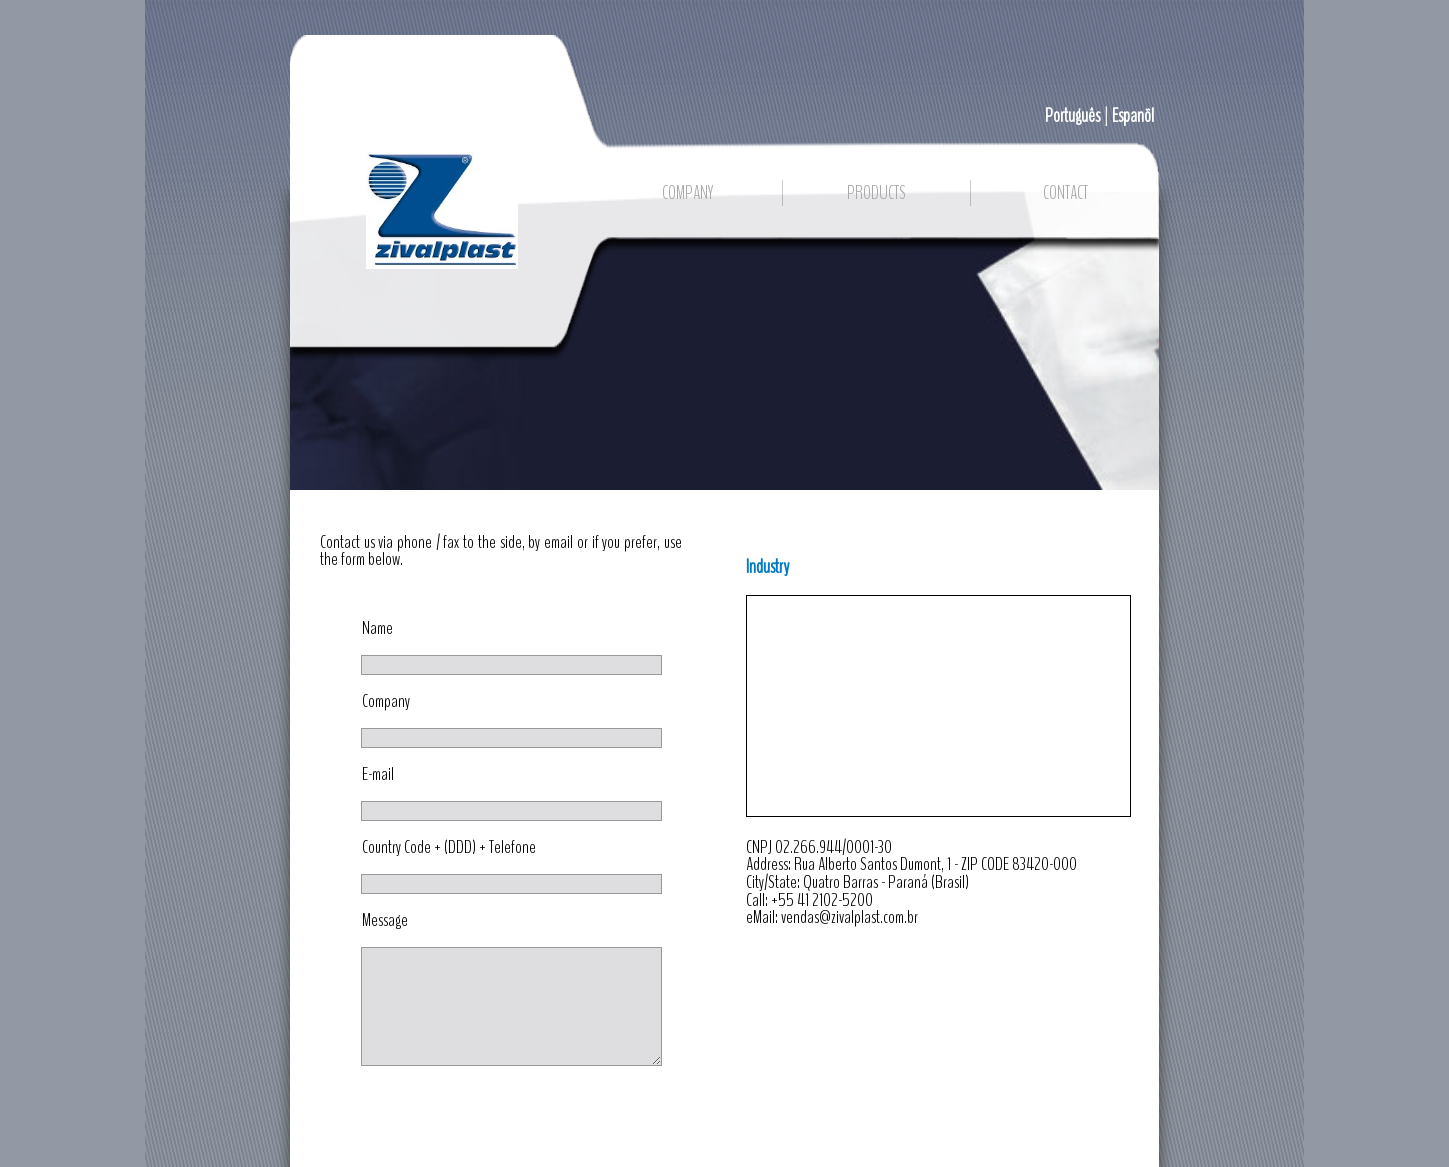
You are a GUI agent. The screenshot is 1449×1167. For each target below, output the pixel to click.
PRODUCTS (876, 193)
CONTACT (1065, 193)
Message (385, 921)
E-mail (378, 775)
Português (1072, 116)
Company (386, 702)
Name (377, 629)
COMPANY (687, 193)
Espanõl (1133, 116)
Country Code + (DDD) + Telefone (449, 848)
